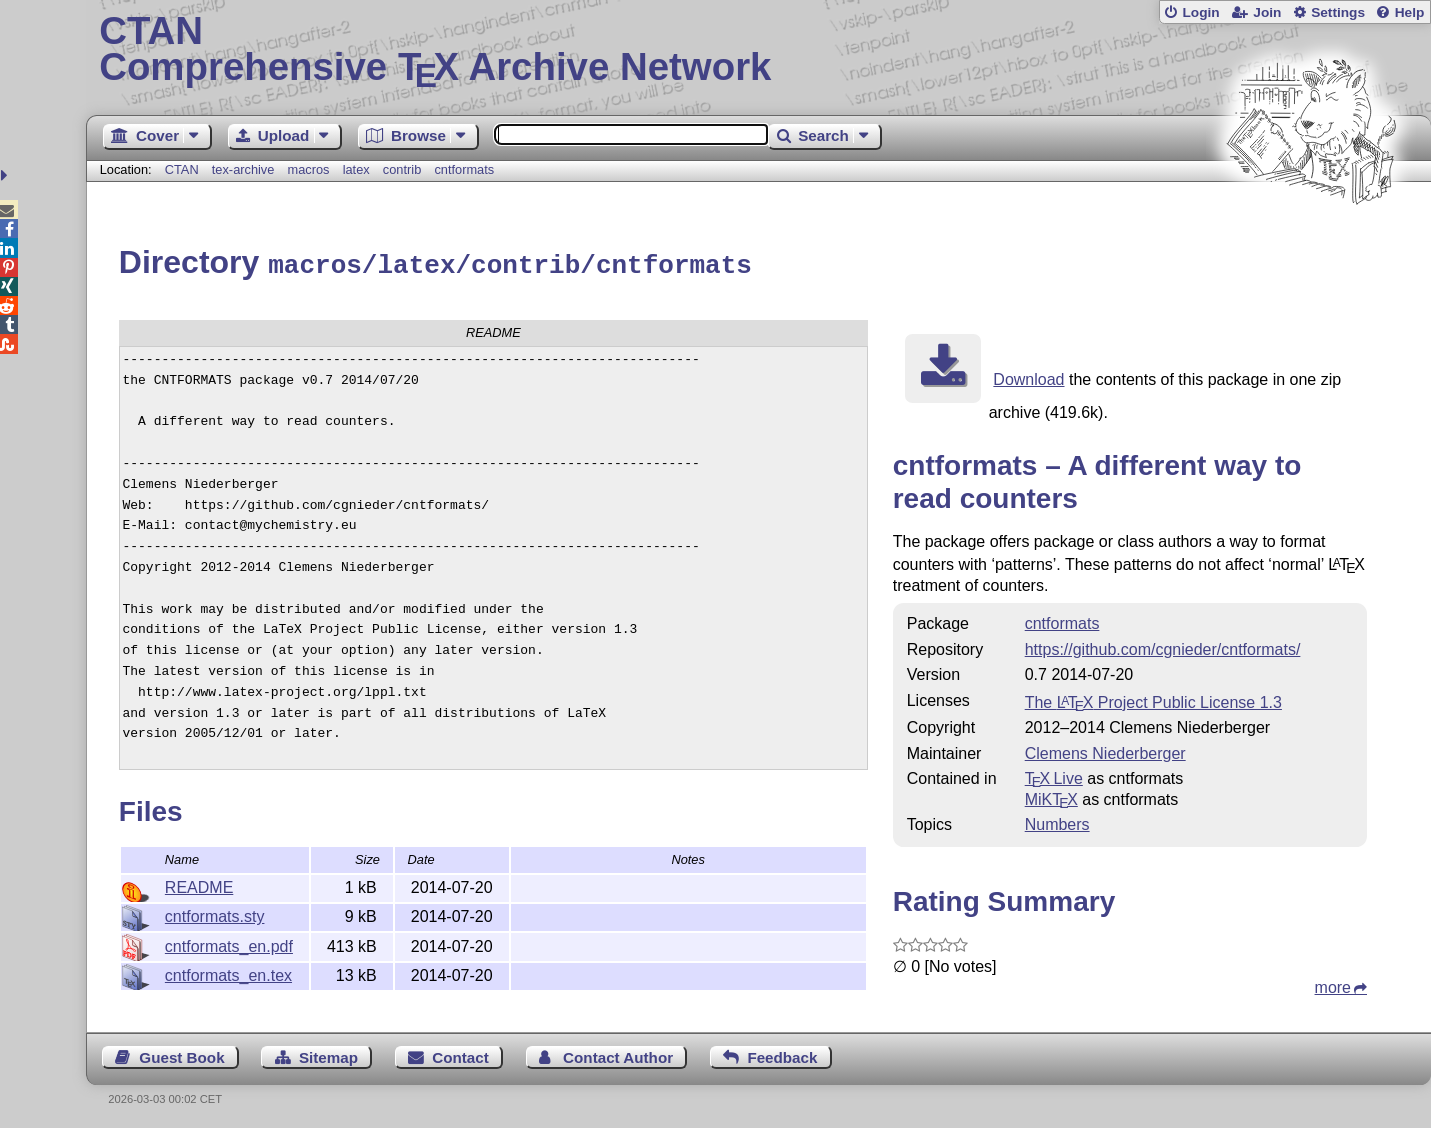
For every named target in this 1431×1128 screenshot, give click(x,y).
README (199, 884)
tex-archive (243, 169)
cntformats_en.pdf (229, 943)
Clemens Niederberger (1105, 750)
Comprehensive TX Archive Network (758, 50)
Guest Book (181, 1054)
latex (356, 169)
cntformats (464, 169)
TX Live (1054, 775)
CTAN (182, 169)
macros (309, 169)
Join (1267, 12)
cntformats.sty (215, 913)
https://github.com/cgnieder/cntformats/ (1163, 646)
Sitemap (328, 1054)
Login (1200, 12)
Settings (1338, 12)
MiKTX (1051, 796)
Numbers (1057, 821)
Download (1028, 376)
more (1333, 984)
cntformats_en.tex (228, 972)
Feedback (782, 1054)
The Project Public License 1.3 (1153, 699)
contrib (402, 169)
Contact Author (618, 1054)
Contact (460, 1054)
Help (1410, 12)
